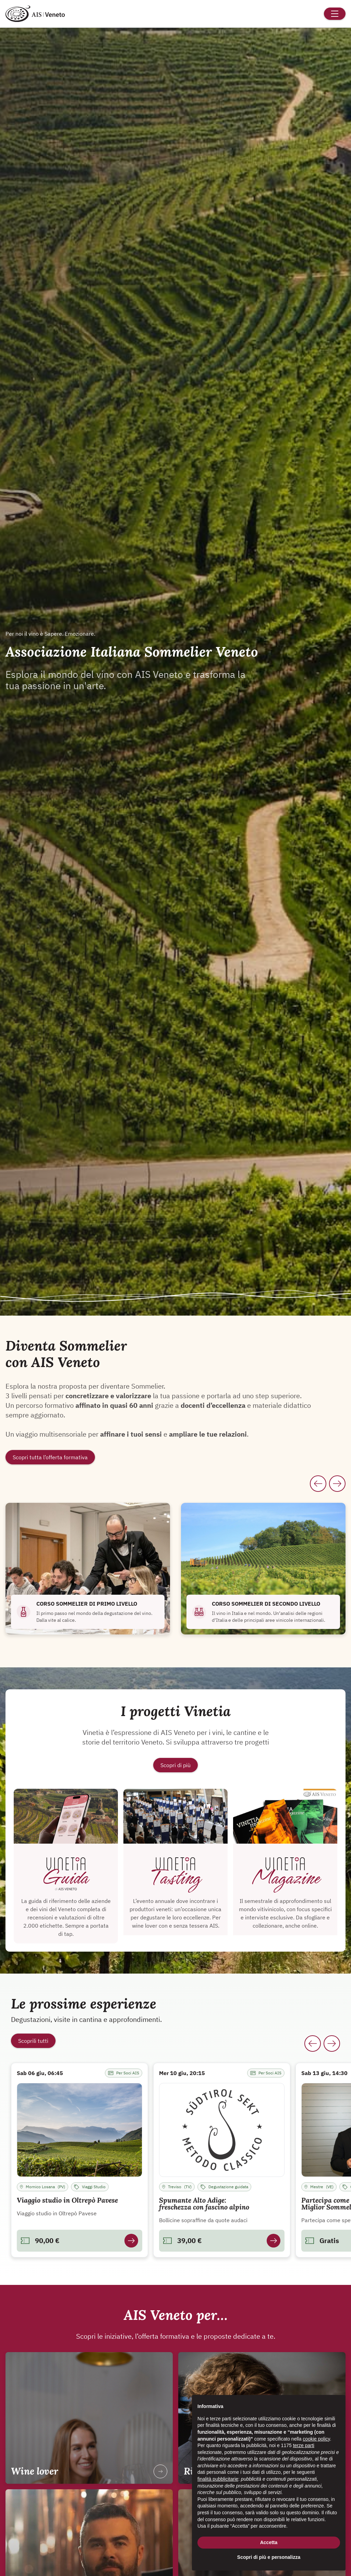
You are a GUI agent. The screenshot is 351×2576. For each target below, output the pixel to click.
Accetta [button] (269, 2542)
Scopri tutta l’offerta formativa (50, 1457)
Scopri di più (175, 1765)
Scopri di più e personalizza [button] (268, 2557)
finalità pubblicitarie (217, 2479)
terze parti (303, 2445)
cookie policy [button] (316, 2439)
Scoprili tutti (33, 2040)
